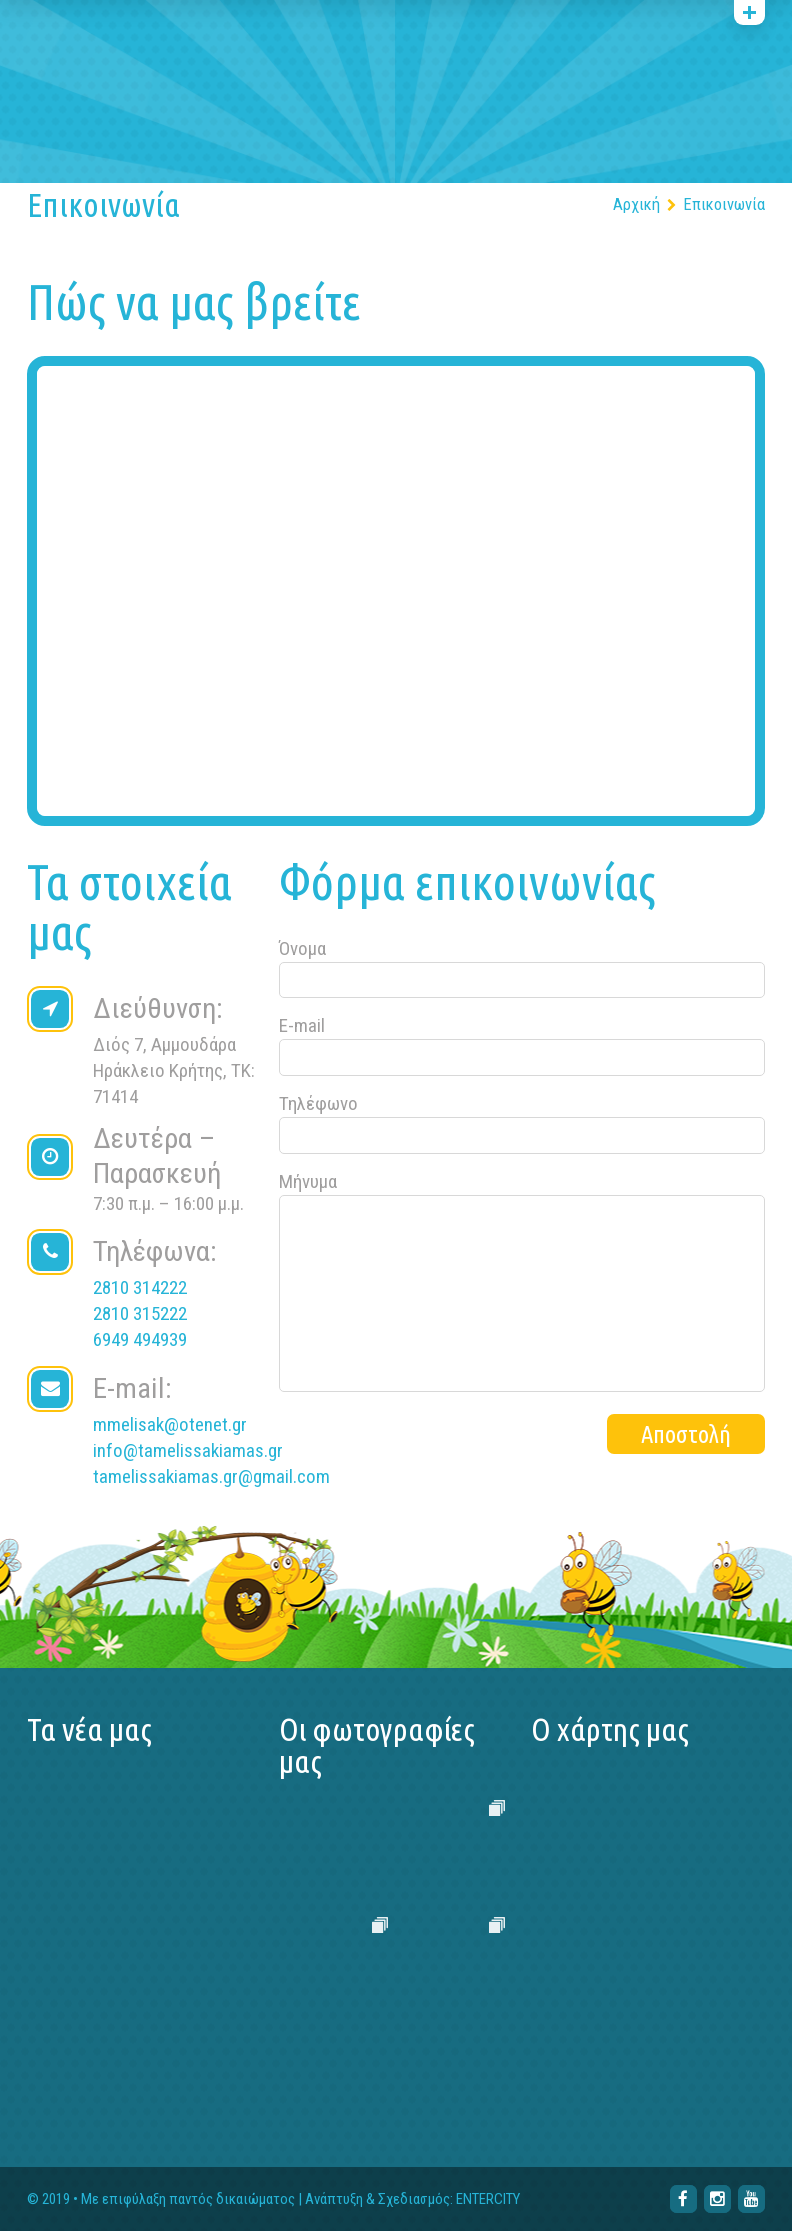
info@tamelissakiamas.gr (188, 1450)
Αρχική (636, 204)
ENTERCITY (488, 2199)
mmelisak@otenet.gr (170, 1424)
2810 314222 (140, 1287)
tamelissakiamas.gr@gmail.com (211, 1476)
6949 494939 (140, 1339)
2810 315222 (140, 1313)
